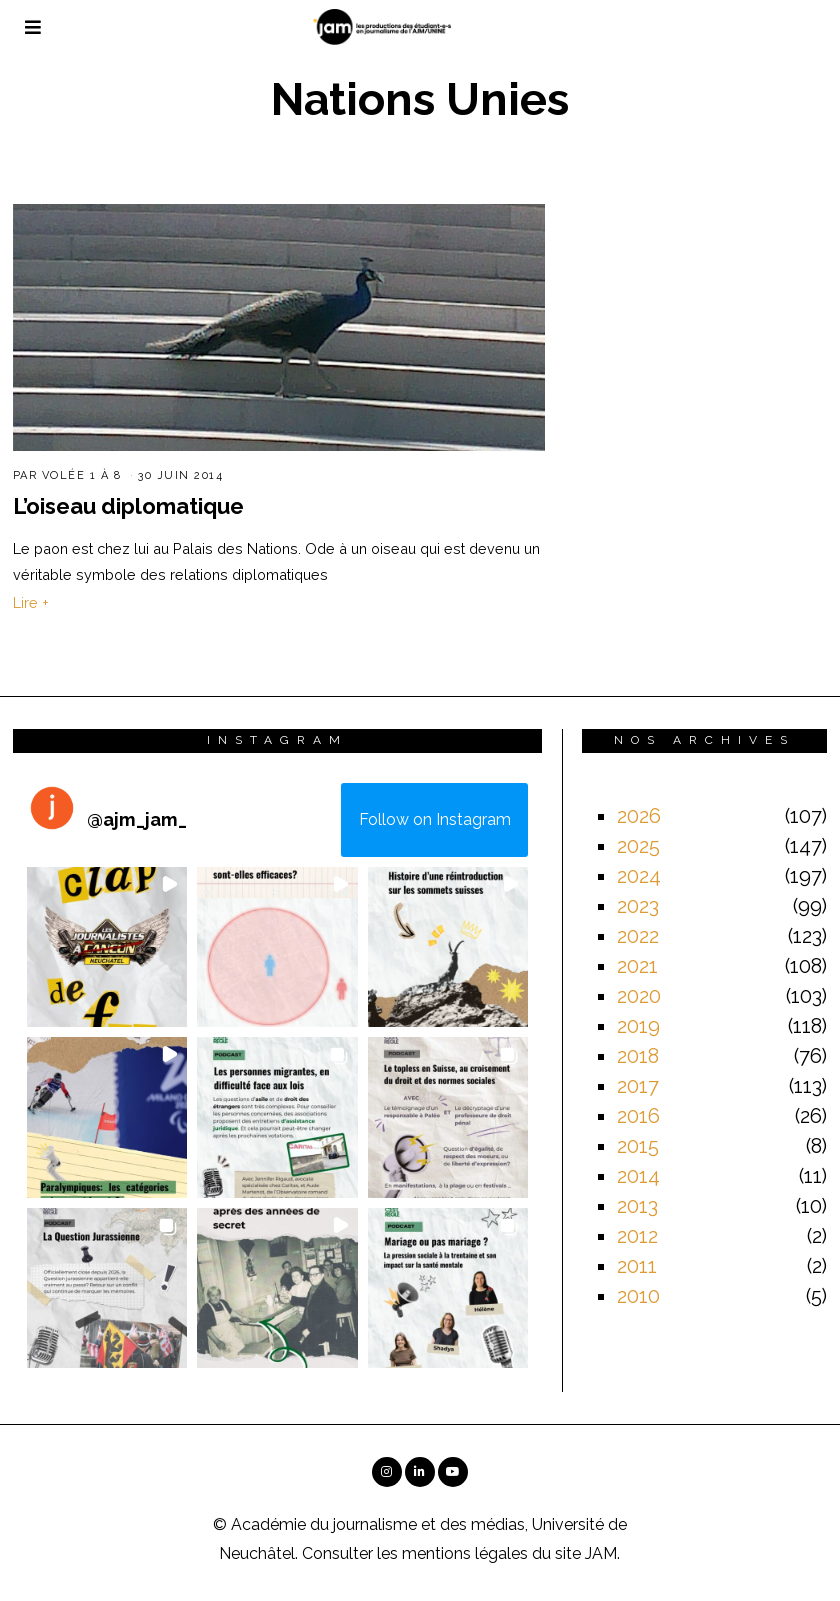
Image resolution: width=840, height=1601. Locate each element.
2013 (637, 1206)
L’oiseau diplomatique (128, 506)
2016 (638, 1116)
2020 (639, 996)
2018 (638, 1056)
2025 (638, 846)
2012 (637, 1236)
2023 (638, 906)
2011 (637, 1266)
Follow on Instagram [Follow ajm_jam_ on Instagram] (435, 819)
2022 (638, 936)
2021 (637, 966)
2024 (639, 876)
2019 (638, 1026)
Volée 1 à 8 (82, 475)
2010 (638, 1296)
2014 (638, 1176)
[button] (107, 947)
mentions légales (465, 1553)
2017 (638, 1086)
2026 (639, 816)
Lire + (31, 602)
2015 (638, 1146)
